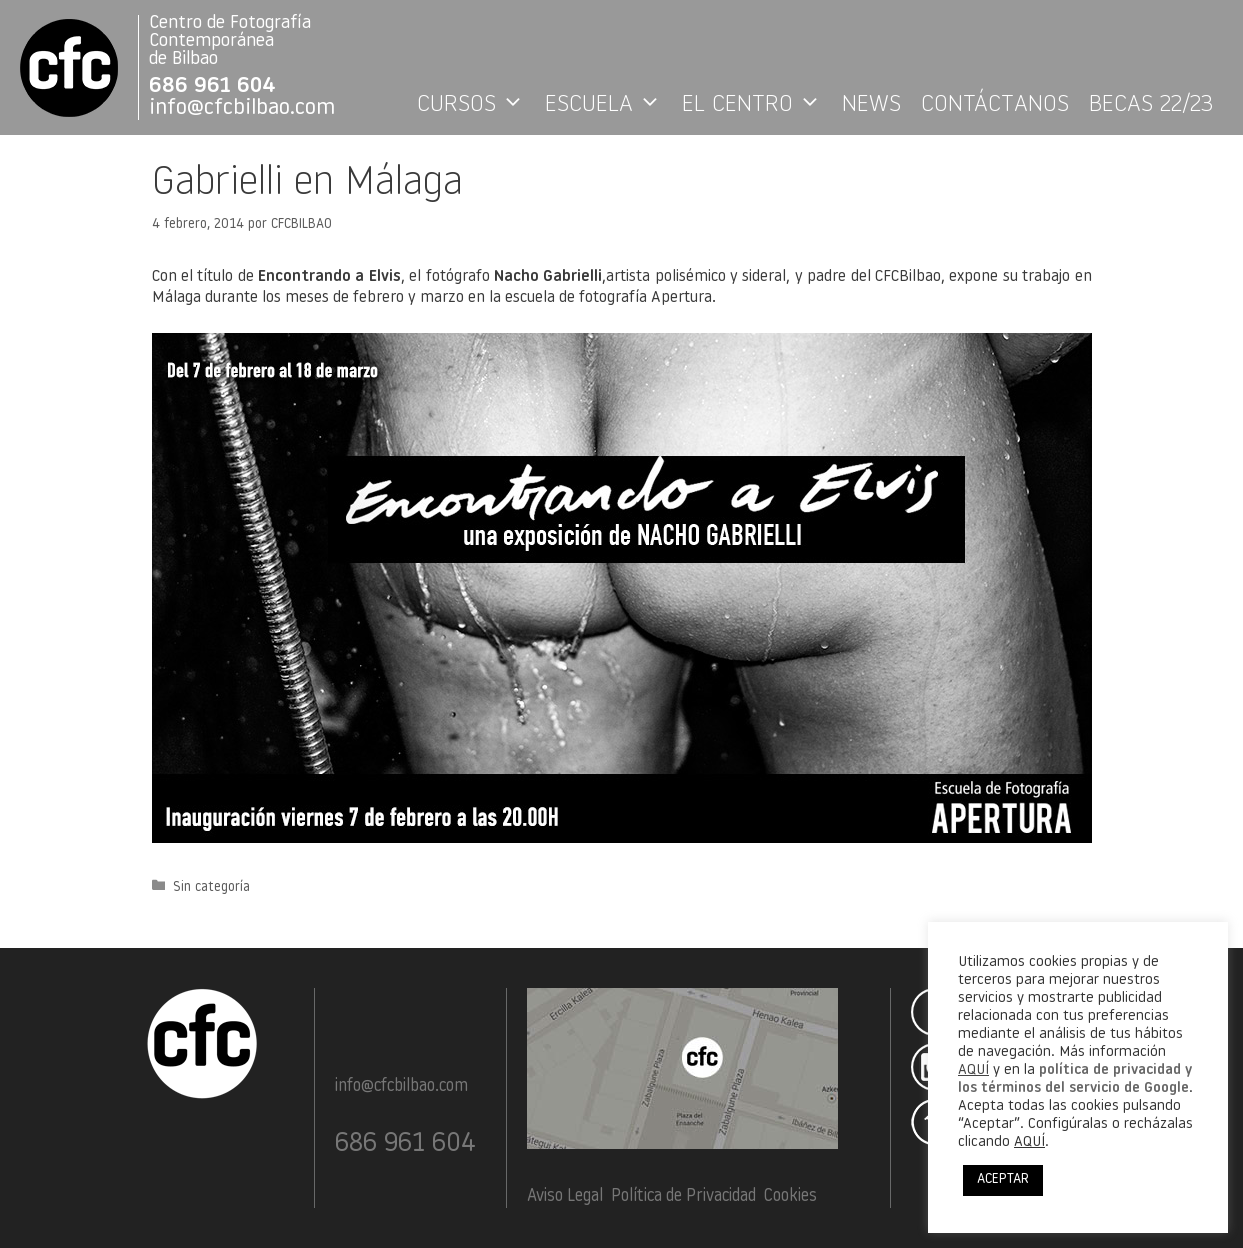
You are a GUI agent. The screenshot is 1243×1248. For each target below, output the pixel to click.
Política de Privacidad (683, 1196)
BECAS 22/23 (1151, 105)
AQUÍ (973, 1070)
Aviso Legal (565, 1196)
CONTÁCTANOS (995, 105)
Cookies (790, 1196)
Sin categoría (211, 886)
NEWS (871, 105)
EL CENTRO (757, 105)
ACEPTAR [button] (1003, 1179)
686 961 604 (212, 86)
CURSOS (476, 105)
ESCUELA (608, 105)
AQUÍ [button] (1029, 1142)
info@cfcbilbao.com (242, 108)
